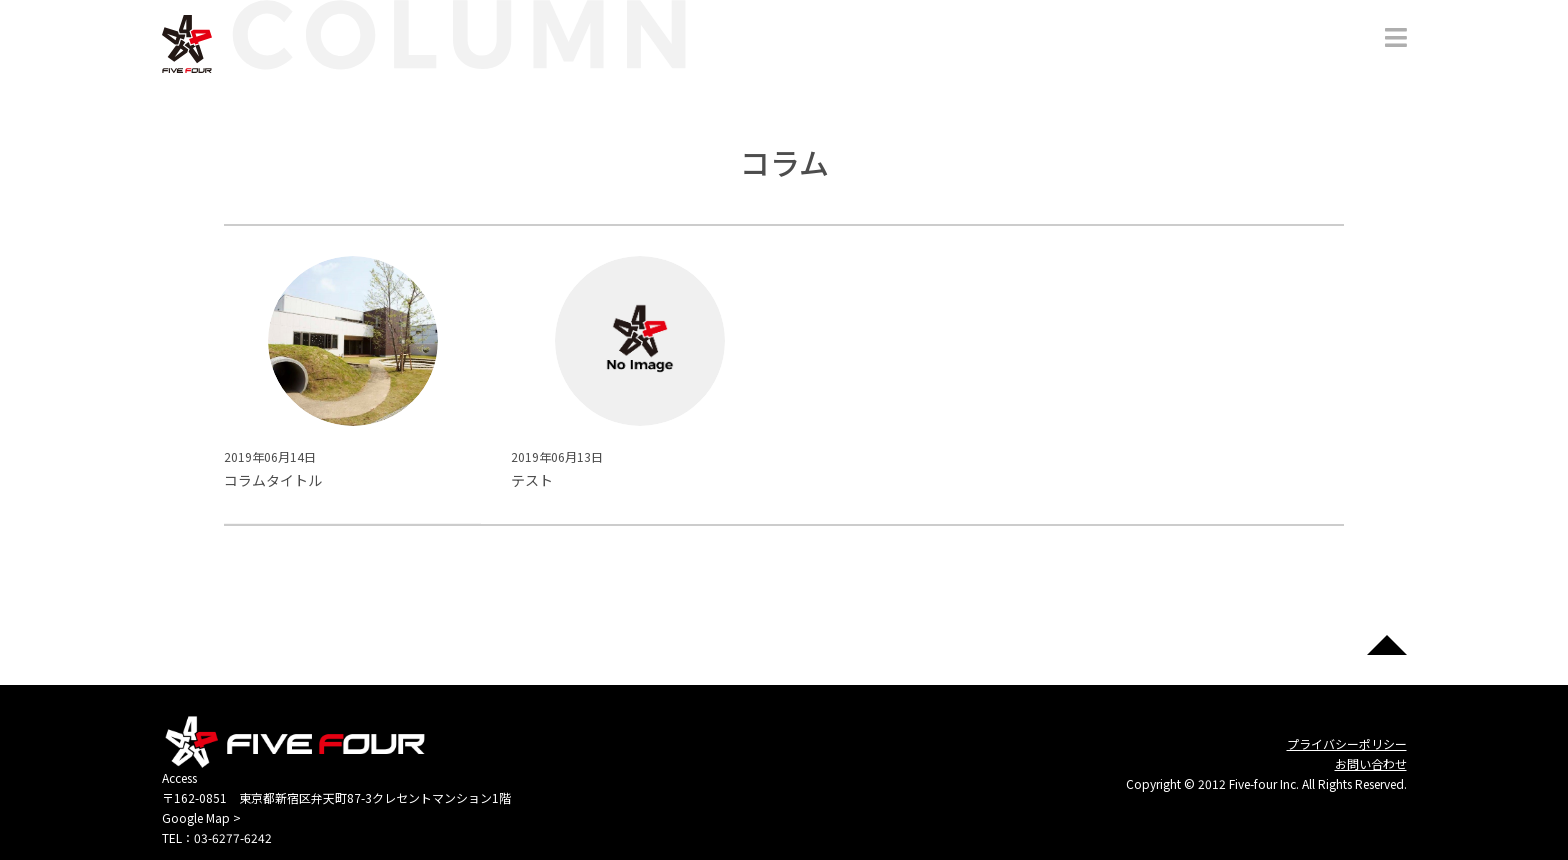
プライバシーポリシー (1347, 743)
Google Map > (201, 817)
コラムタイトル (273, 480)
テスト (532, 480)
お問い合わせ (1371, 763)
